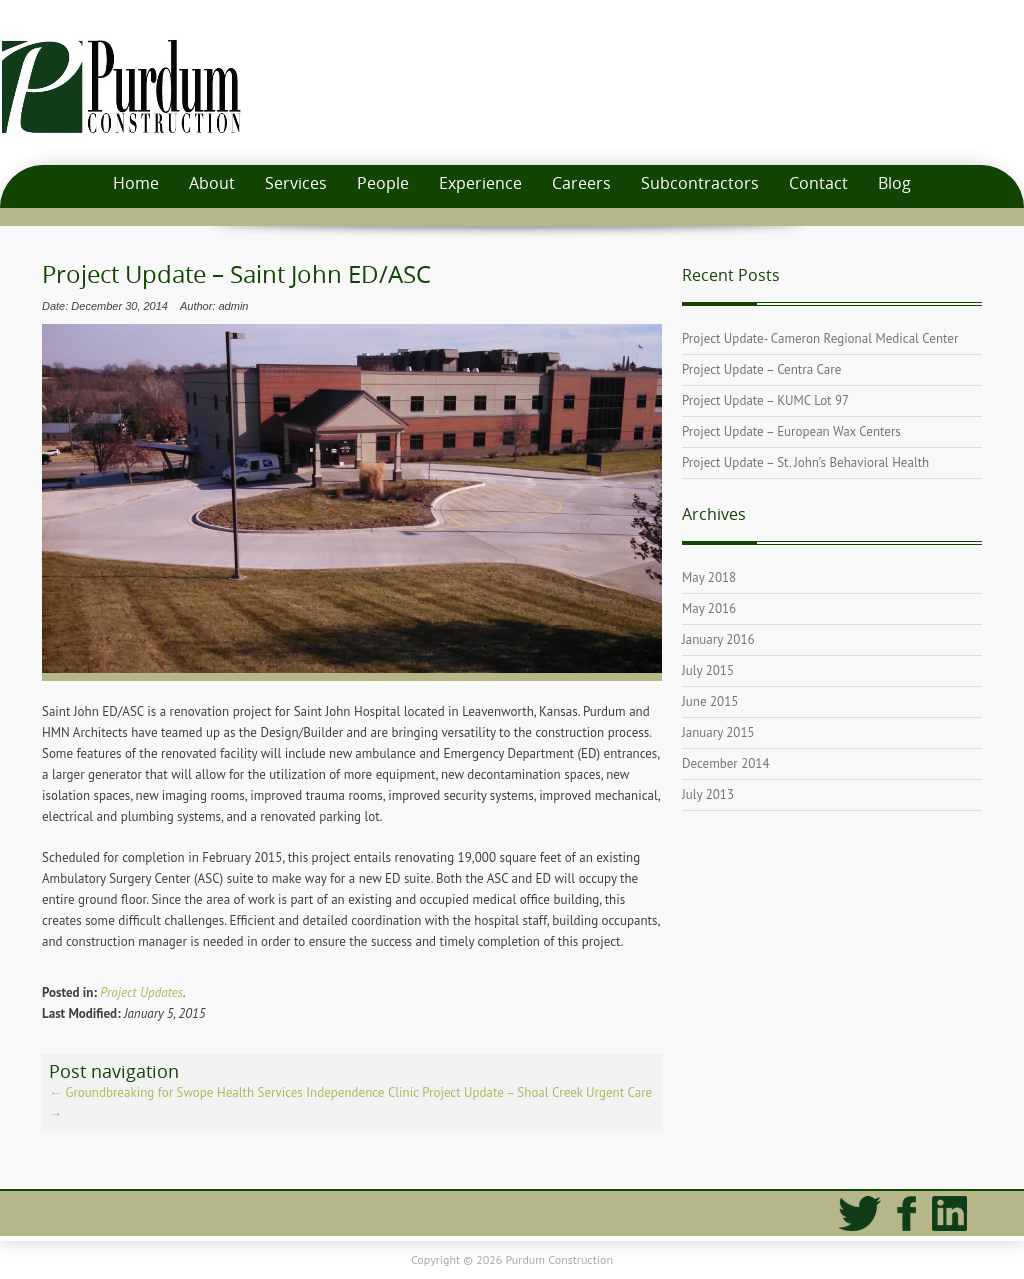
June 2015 (710, 701)
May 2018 (709, 577)
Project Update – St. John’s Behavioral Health (805, 462)
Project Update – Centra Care (761, 369)
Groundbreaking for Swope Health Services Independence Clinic (234, 1092)
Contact (818, 183)
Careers (581, 183)
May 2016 (709, 608)
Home (136, 183)
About (212, 183)
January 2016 (718, 639)
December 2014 (726, 763)
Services (296, 183)
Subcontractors (700, 183)
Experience (480, 183)
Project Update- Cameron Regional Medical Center (820, 338)
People (383, 183)
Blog (894, 183)
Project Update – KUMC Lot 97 (765, 400)
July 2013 (708, 794)
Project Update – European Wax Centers (791, 431)
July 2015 (708, 670)
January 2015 (718, 732)
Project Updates (141, 992)
